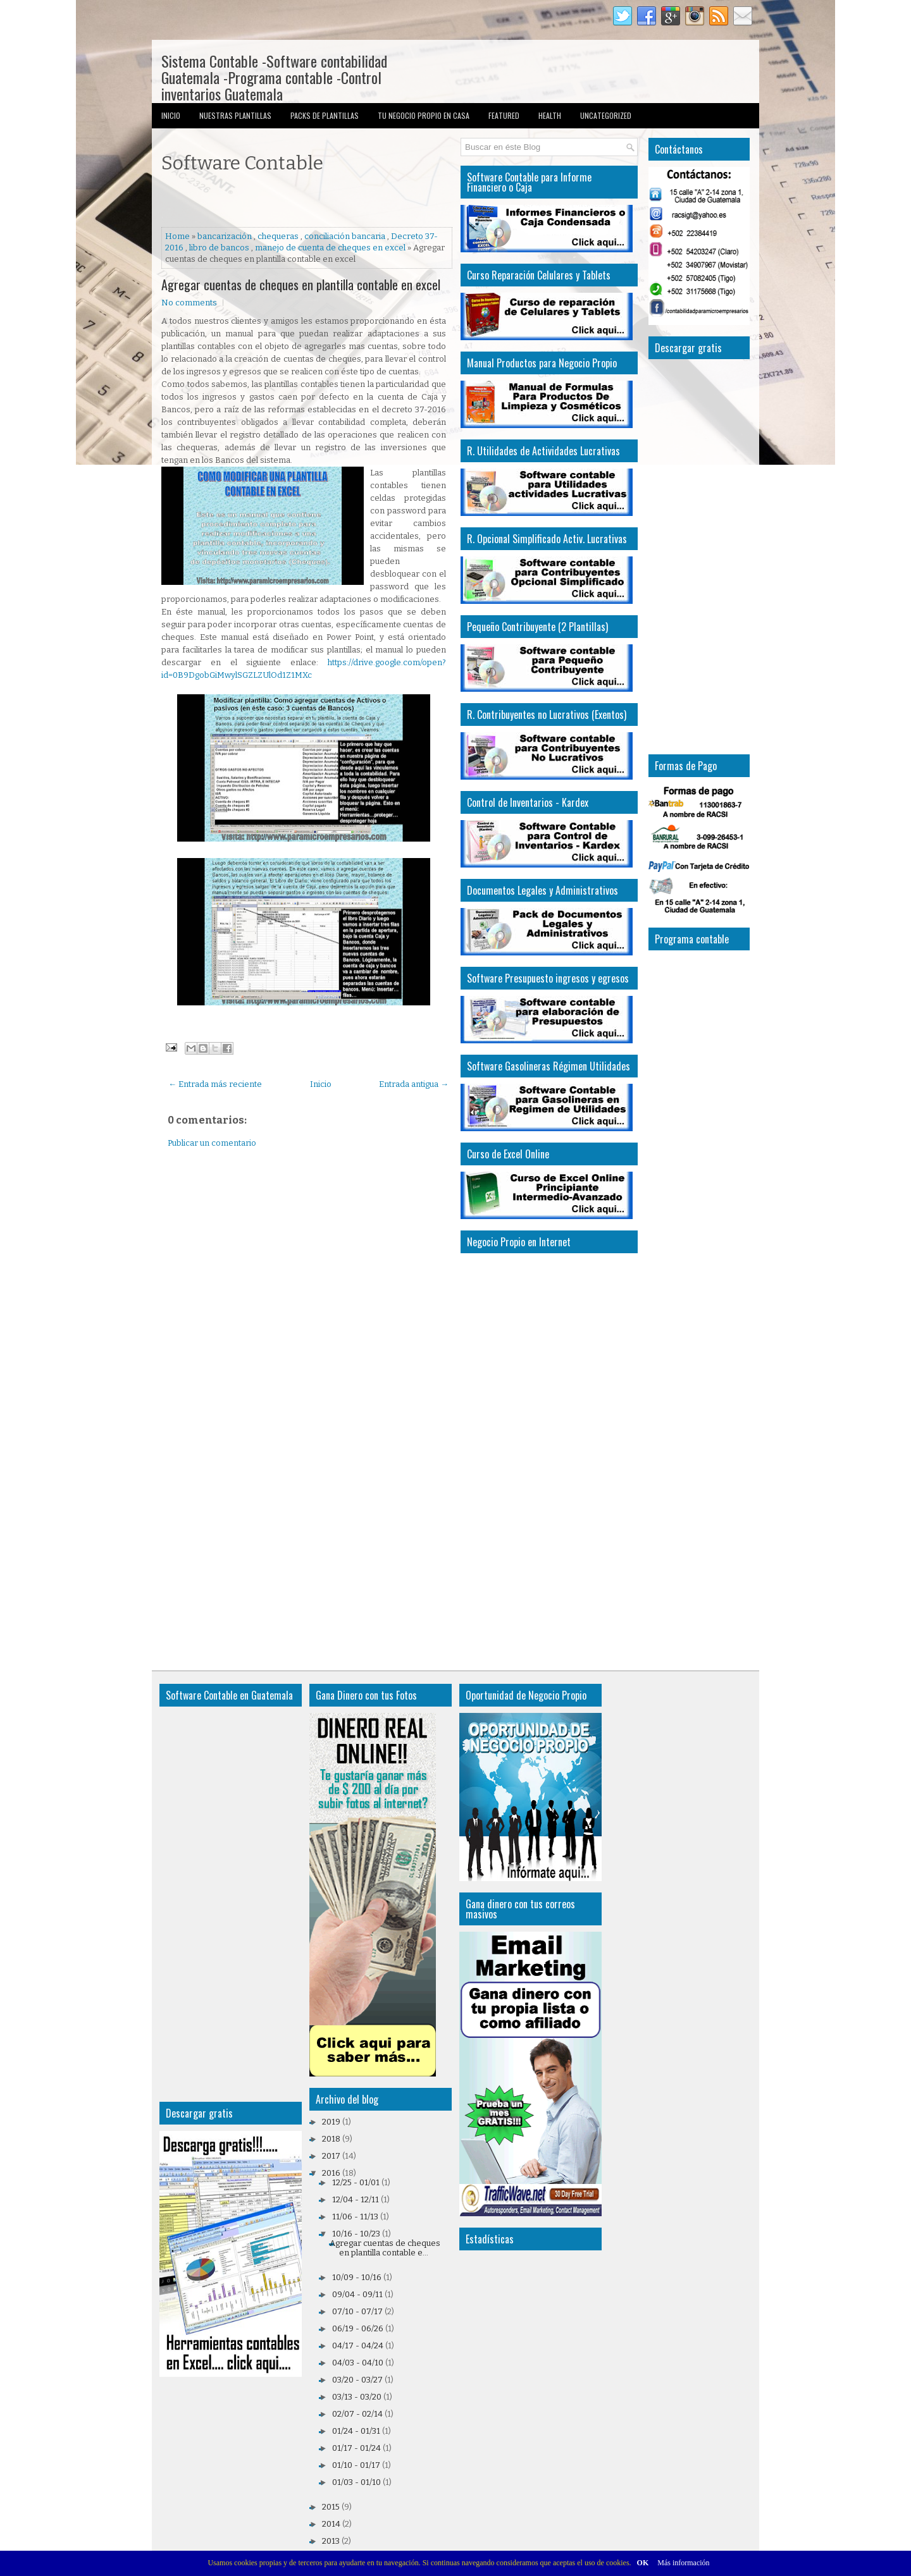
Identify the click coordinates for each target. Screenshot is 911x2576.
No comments (189, 302)
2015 (331, 2507)
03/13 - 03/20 (356, 2396)
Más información (683, 2562)
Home (177, 236)
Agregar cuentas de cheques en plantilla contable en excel (300, 284)
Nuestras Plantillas (235, 115)
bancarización (224, 236)
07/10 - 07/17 (357, 2311)
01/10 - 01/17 (356, 2465)
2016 (331, 2173)
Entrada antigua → (414, 1084)
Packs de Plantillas (324, 115)
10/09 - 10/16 (356, 2277)
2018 (331, 2139)
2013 (331, 2541)
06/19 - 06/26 (357, 2328)
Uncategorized (605, 115)
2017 (331, 2156)
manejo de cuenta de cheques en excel (330, 247)
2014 (331, 2524)
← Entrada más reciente (215, 1084)
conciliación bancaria (344, 236)
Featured (503, 115)
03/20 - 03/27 (357, 2379)
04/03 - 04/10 (357, 2362)
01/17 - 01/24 (356, 2448)
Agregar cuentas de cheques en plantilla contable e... (385, 2247)
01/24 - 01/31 (356, 2431)
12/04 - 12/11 (355, 2199)
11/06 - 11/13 (355, 2216)
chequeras (278, 236)
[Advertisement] (309, 202)
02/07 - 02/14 (357, 2414)
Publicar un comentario (212, 1143)
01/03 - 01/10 (356, 2482)
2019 (331, 2121)
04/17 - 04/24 (357, 2345)
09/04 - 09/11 (357, 2294)
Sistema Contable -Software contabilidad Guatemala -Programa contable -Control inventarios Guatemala (274, 77)
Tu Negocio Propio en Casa (423, 115)
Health (549, 115)
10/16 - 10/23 (356, 2233)
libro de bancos (219, 247)
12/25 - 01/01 (356, 2182)
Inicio (170, 115)
